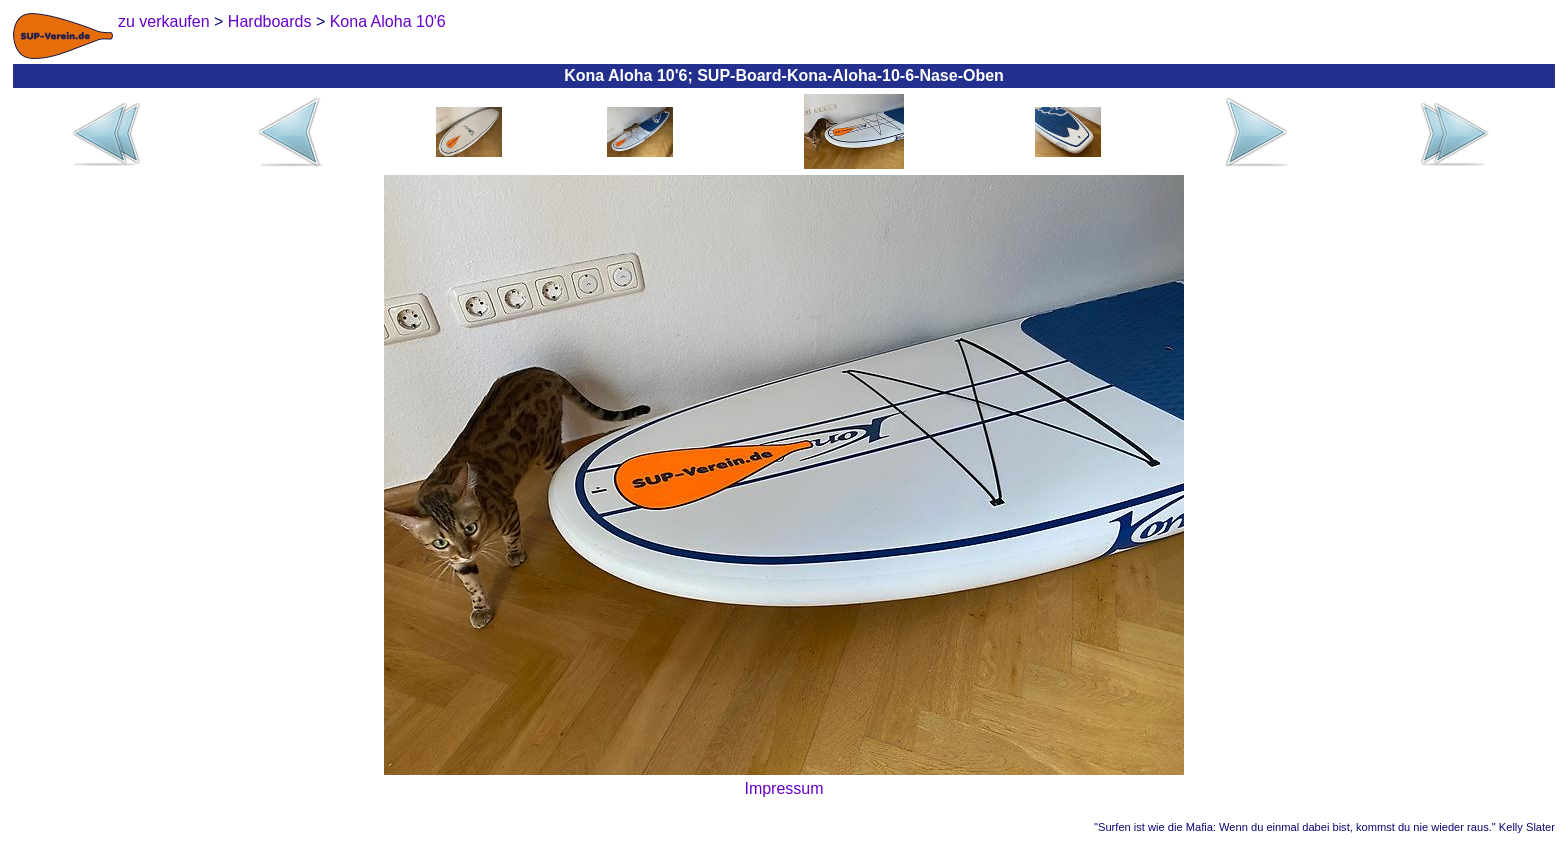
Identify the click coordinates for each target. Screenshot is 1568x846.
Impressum (783, 788)
